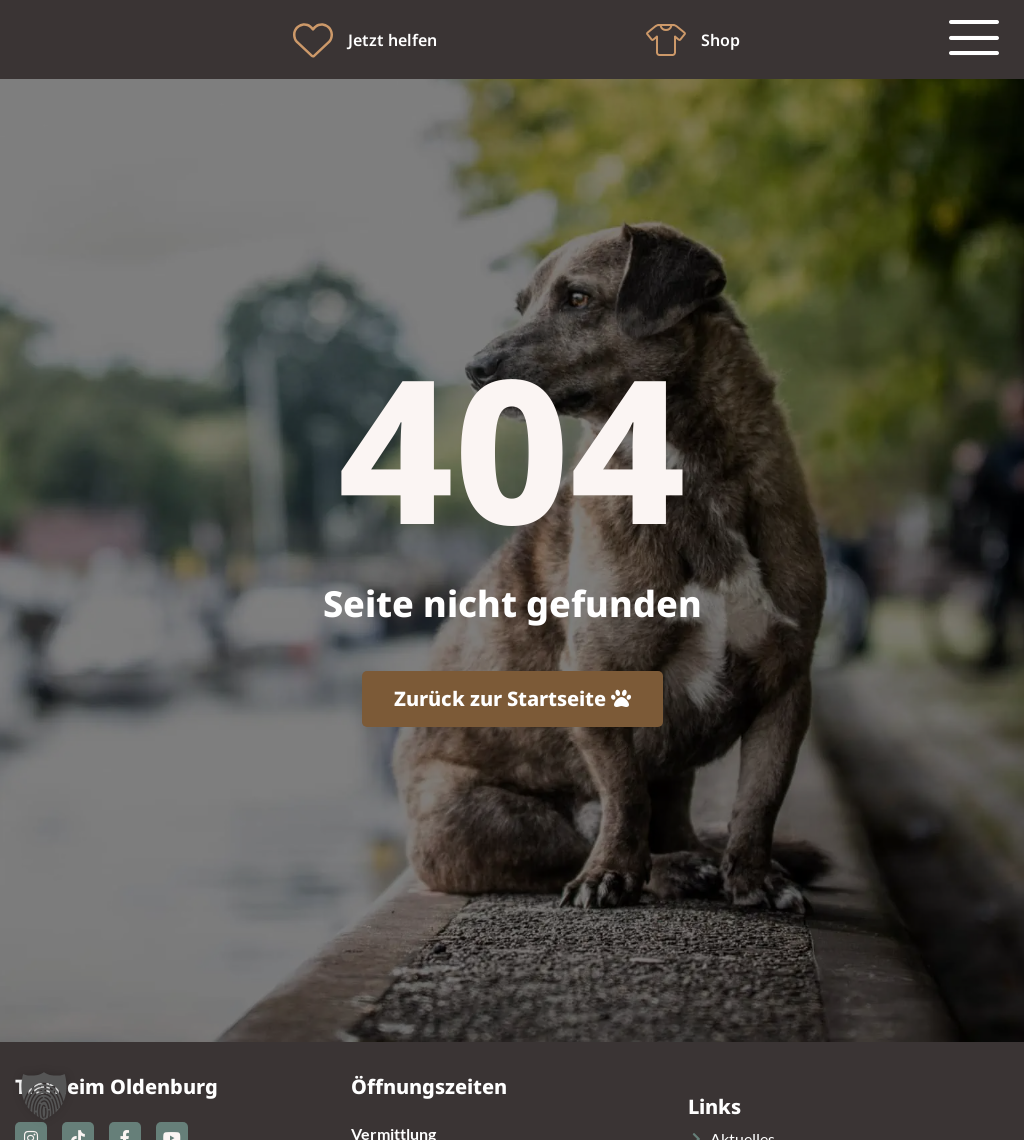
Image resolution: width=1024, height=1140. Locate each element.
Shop (720, 40)
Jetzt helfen (392, 40)
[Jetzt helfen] (313, 40)
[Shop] (666, 40)
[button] (44, 1096)
